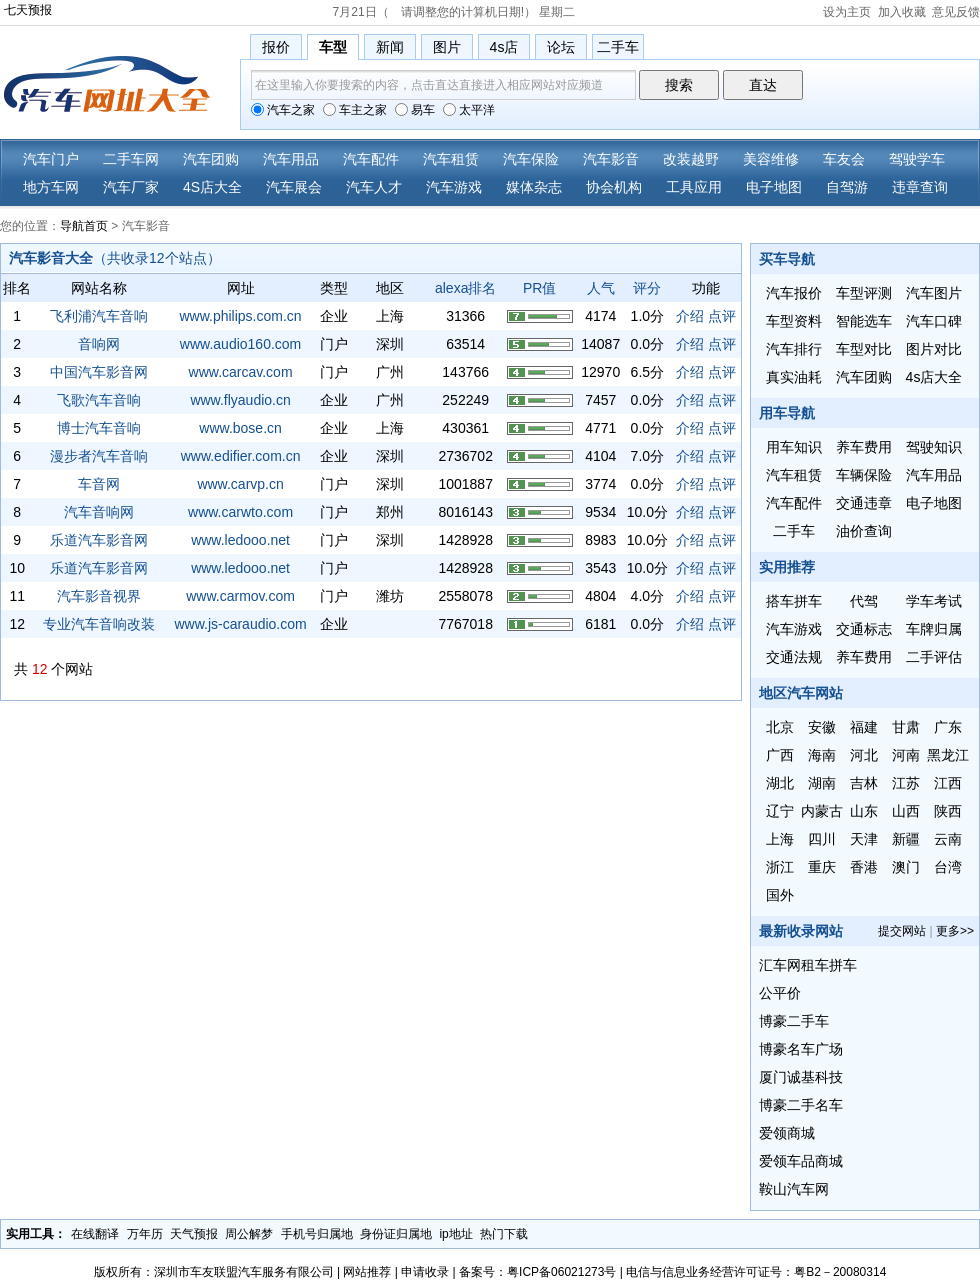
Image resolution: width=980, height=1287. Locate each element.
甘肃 (906, 727)
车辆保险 (864, 475)
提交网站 (902, 931)
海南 (822, 755)
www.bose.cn (240, 428)
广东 (948, 727)
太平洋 (469, 110)
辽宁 (780, 811)
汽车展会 (294, 187)
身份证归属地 (396, 1234)
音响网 (99, 344)
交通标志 (864, 629)
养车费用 (864, 447)
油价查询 (864, 531)
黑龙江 (948, 755)
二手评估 (934, 657)
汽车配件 (371, 159)
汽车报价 (794, 293)
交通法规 (794, 657)
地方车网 (51, 187)
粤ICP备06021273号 (561, 1272)
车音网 (99, 484)
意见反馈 (956, 12)
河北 (864, 755)
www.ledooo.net (240, 540)
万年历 (145, 1234)
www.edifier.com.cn (241, 456)
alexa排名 (465, 288)
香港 (864, 867)
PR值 (539, 288)
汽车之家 (283, 110)
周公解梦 (249, 1234)
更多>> (955, 931)
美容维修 (771, 159)
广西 (780, 755)
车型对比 (864, 349)
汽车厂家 (131, 187)
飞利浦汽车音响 (99, 316)
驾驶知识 (934, 447)
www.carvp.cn (240, 484)
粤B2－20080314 (840, 1272)
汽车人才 (374, 187)
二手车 (618, 47)
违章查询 (920, 187)
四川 (822, 839)
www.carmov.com (240, 596)
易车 (415, 110)
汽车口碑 (934, 321)
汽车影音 (611, 159)
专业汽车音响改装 (99, 624)
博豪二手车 (794, 1021)
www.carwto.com (240, 512)
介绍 (690, 316)
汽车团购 (211, 159)
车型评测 (864, 293)
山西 (906, 811)
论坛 (561, 47)
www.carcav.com (241, 372)
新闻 (390, 47)
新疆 (906, 839)
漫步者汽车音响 (99, 456)
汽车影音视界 (99, 596)
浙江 (780, 867)
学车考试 (934, 601)
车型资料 (794, 321)
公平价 (780, 993)
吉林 (864, 783)
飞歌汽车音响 (99, 400)
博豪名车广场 (801, 1049)
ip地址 (455, 1234)
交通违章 (864, 503)
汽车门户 (51, 159)
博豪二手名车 (801, 1105)
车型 (333, 47)
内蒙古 (822, 811)
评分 (647, 288)
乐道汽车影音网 (99, 540)
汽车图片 (934, 293)
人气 (601, 288)
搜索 (679, 85)
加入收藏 (902, 12)
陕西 (948, 811)
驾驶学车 (917, 159)
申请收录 (425, 1272)
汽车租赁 (451, 159)
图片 (447, 47)
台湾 (948, 867)
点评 (722, 316)
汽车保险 (531, 159)
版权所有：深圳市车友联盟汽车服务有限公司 (214, 1272)
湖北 (780, 783)
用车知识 (794, 447)
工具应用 (694, 187)
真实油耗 (794, 377)
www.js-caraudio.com (240, 624)
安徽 (822, 727)
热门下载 (504, 1234)
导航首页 (84, 226)
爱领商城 (787, 1133)
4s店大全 (934, 377)
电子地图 (774, 187)
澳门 (906, 867)
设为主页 (847, 12)
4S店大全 (212, 187)
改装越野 (691, 159)
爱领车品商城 (801, 1161)
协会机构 (614, 187)
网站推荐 (367, 1272)
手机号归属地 (317, 1234)
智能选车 (864, 321)
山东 (864, 811)
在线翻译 (95, 1234)
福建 (864, 727)
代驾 (864, 601)
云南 (948, 839)
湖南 (822, 783)
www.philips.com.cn (240, 316)
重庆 (822, 867)
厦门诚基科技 (801, 1077)
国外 (780, 895)
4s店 (504, 47)
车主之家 (355, 110)
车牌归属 (934, 629)
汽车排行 (794, 349)
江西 (948, 783)
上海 (780, 839)
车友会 (844, 159)
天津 (864, 839)
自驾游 (847, 187)
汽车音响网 (99, 512)
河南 (906, 755)
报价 (276, 47)
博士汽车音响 (99, 428)
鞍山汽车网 (794, 1189)
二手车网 (131, 159)
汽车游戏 (454, 187)
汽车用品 (291, 159)
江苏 (906, 783)
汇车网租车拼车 (808, 965)
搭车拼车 (794, 601)
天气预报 (194, 1234)
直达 (763, 85)
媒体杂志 (534, 187)
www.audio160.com (240, 344)
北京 (780, 727)
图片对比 (934, 349)
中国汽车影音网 (99, 372)
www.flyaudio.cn (240, 400)
